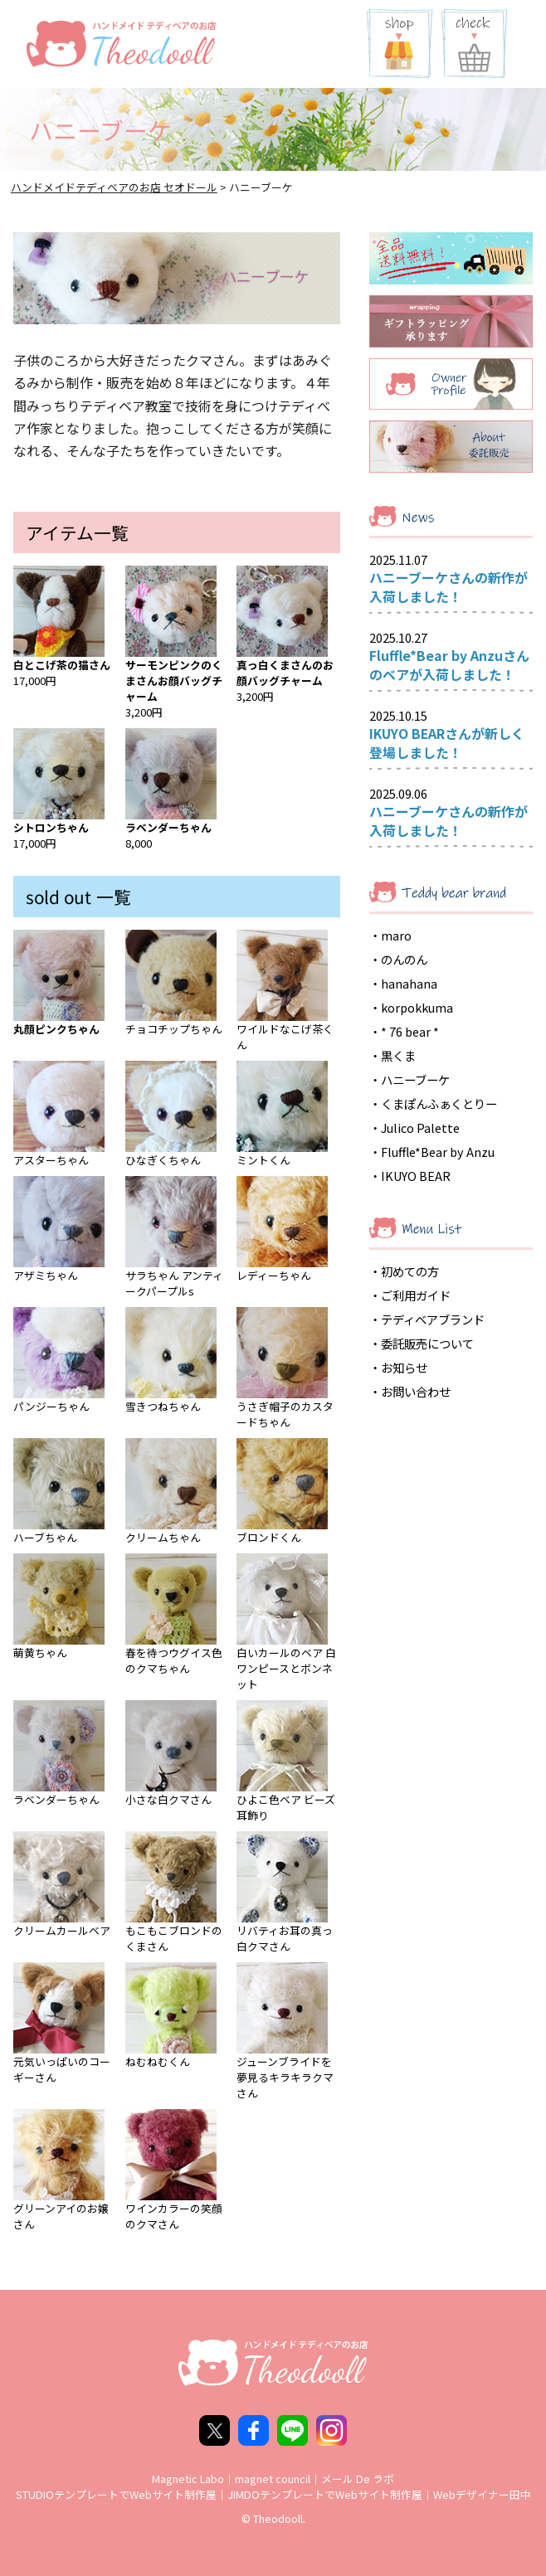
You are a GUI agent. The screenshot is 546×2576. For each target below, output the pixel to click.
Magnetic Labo (188, 2478)
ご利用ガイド (416, 1295)
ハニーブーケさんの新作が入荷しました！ (448, 587)
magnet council (272, 2478)
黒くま (398, 1055)
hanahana (409, 983)
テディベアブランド (433, 1319)
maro (396, 935)
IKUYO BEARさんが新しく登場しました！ (446, 743)
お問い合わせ (416, 1391)
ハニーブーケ (415, 1079)
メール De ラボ (357, 2478)
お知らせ (404, 1367)
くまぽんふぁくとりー (439, 1103)
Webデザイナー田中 (482, 2494)
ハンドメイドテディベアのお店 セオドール (114, 187)
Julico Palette (420, 1127)
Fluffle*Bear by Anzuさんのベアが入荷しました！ (449, 665)
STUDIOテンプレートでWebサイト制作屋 (116, 2494)
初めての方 (410, 1271)
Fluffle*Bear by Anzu (438, 1151)
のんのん (404, 959)
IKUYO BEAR (416, 1175)
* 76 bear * (410, 1031)
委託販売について (427, 1343)
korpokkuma (417, 1007)
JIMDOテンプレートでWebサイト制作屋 (324, 2494)
